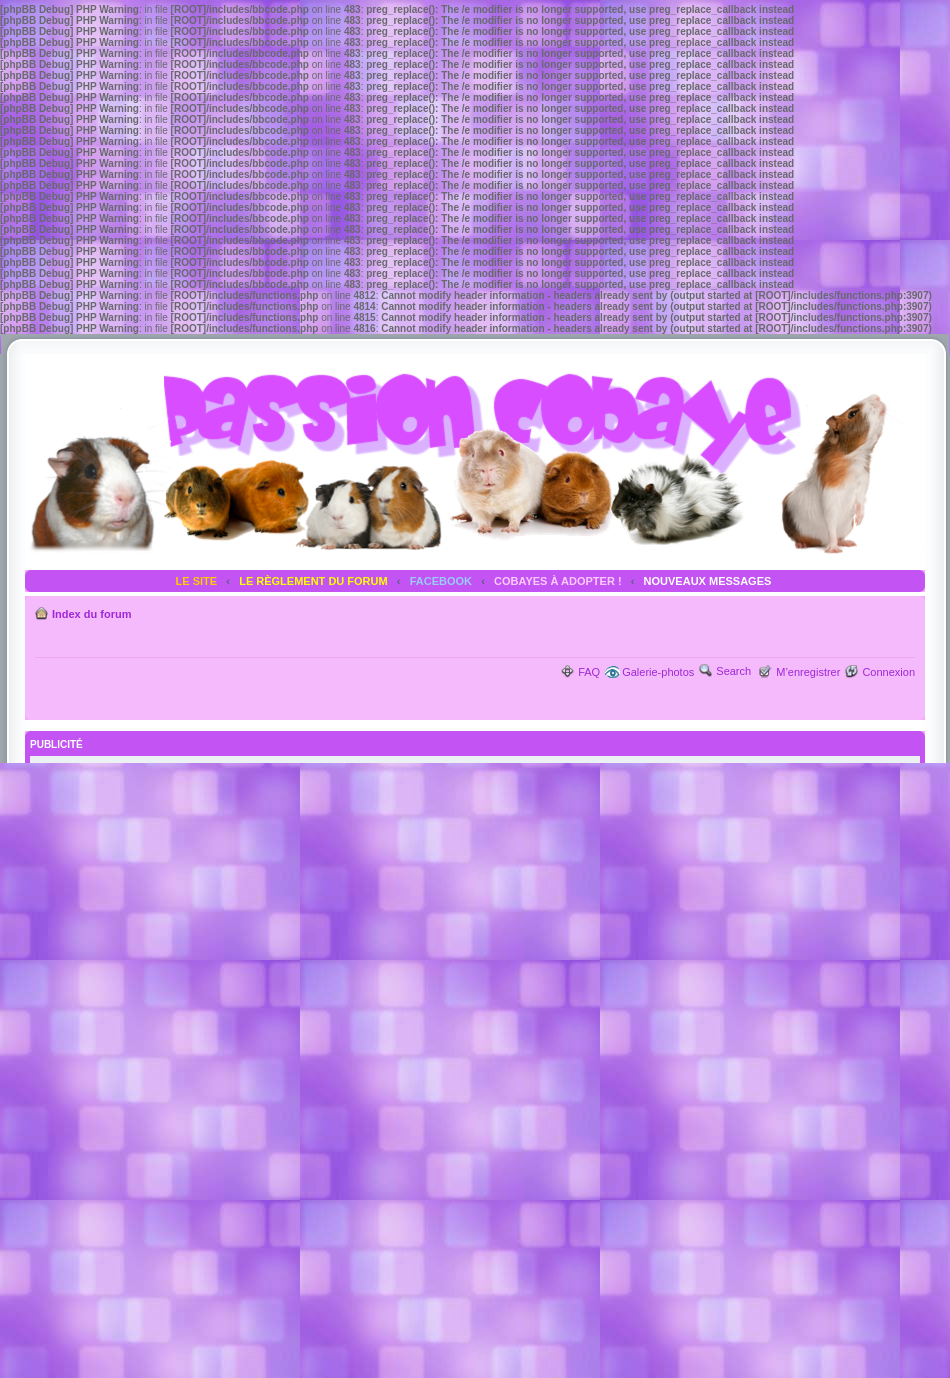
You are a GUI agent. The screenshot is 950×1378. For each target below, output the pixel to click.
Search (733, 671)
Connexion (888, 672)
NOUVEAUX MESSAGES (708, 581)
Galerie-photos (658, 672)
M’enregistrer (808, 672)
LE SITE (197, 581)
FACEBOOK (441, 581)
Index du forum (91, 614)
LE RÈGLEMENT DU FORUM (313, 581)
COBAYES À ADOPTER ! (558, 581)
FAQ (589, 672)
